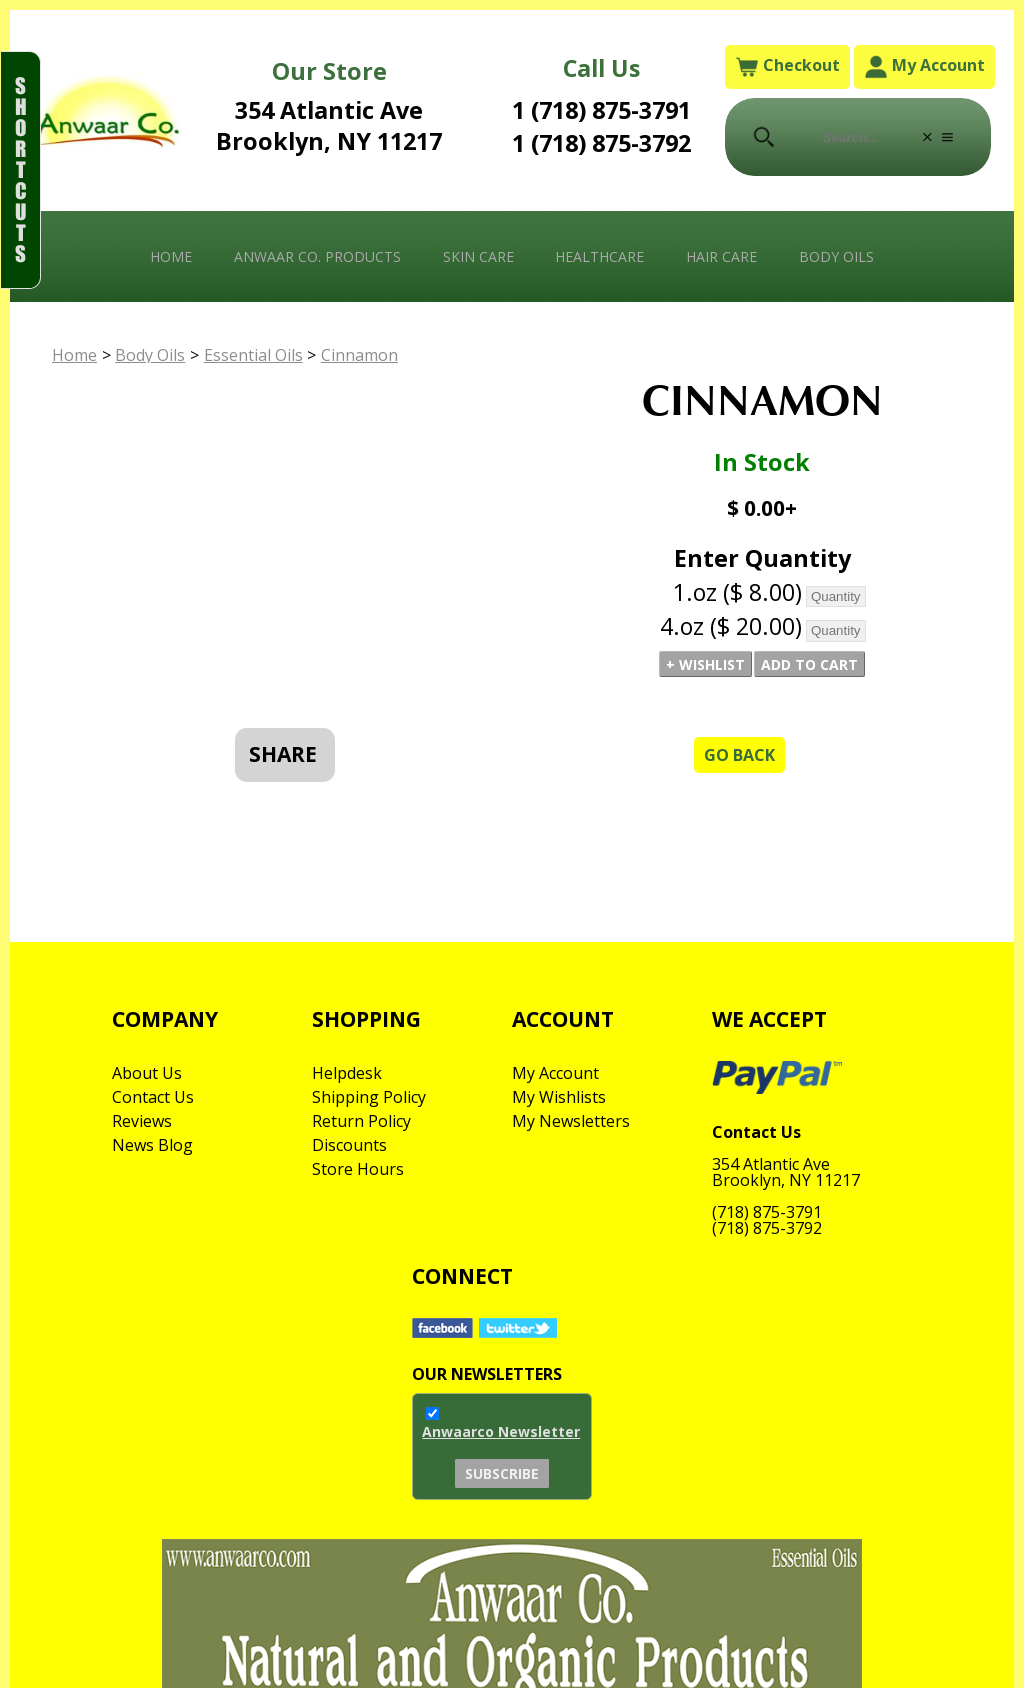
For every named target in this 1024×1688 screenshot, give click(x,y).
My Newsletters (571, 1121)
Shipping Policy (369, 1097)
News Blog (152, 1145)
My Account (924, 66)
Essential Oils (253, 355)
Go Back (739, 755)
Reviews (142, 1121)
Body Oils (836, 256)
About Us (147, 1073)
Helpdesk (347, 1073)
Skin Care (478, 256)
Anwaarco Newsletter (501, 1431)
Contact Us (153, 1097)
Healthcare (599, 256)
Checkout (787, 66)
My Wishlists (559, 1097)
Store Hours (358, 1169)
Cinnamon (359, 355)
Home (171, 256)
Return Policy (361, 1121)
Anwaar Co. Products (317, 256)
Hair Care (721, 256)
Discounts (349, 1145)
